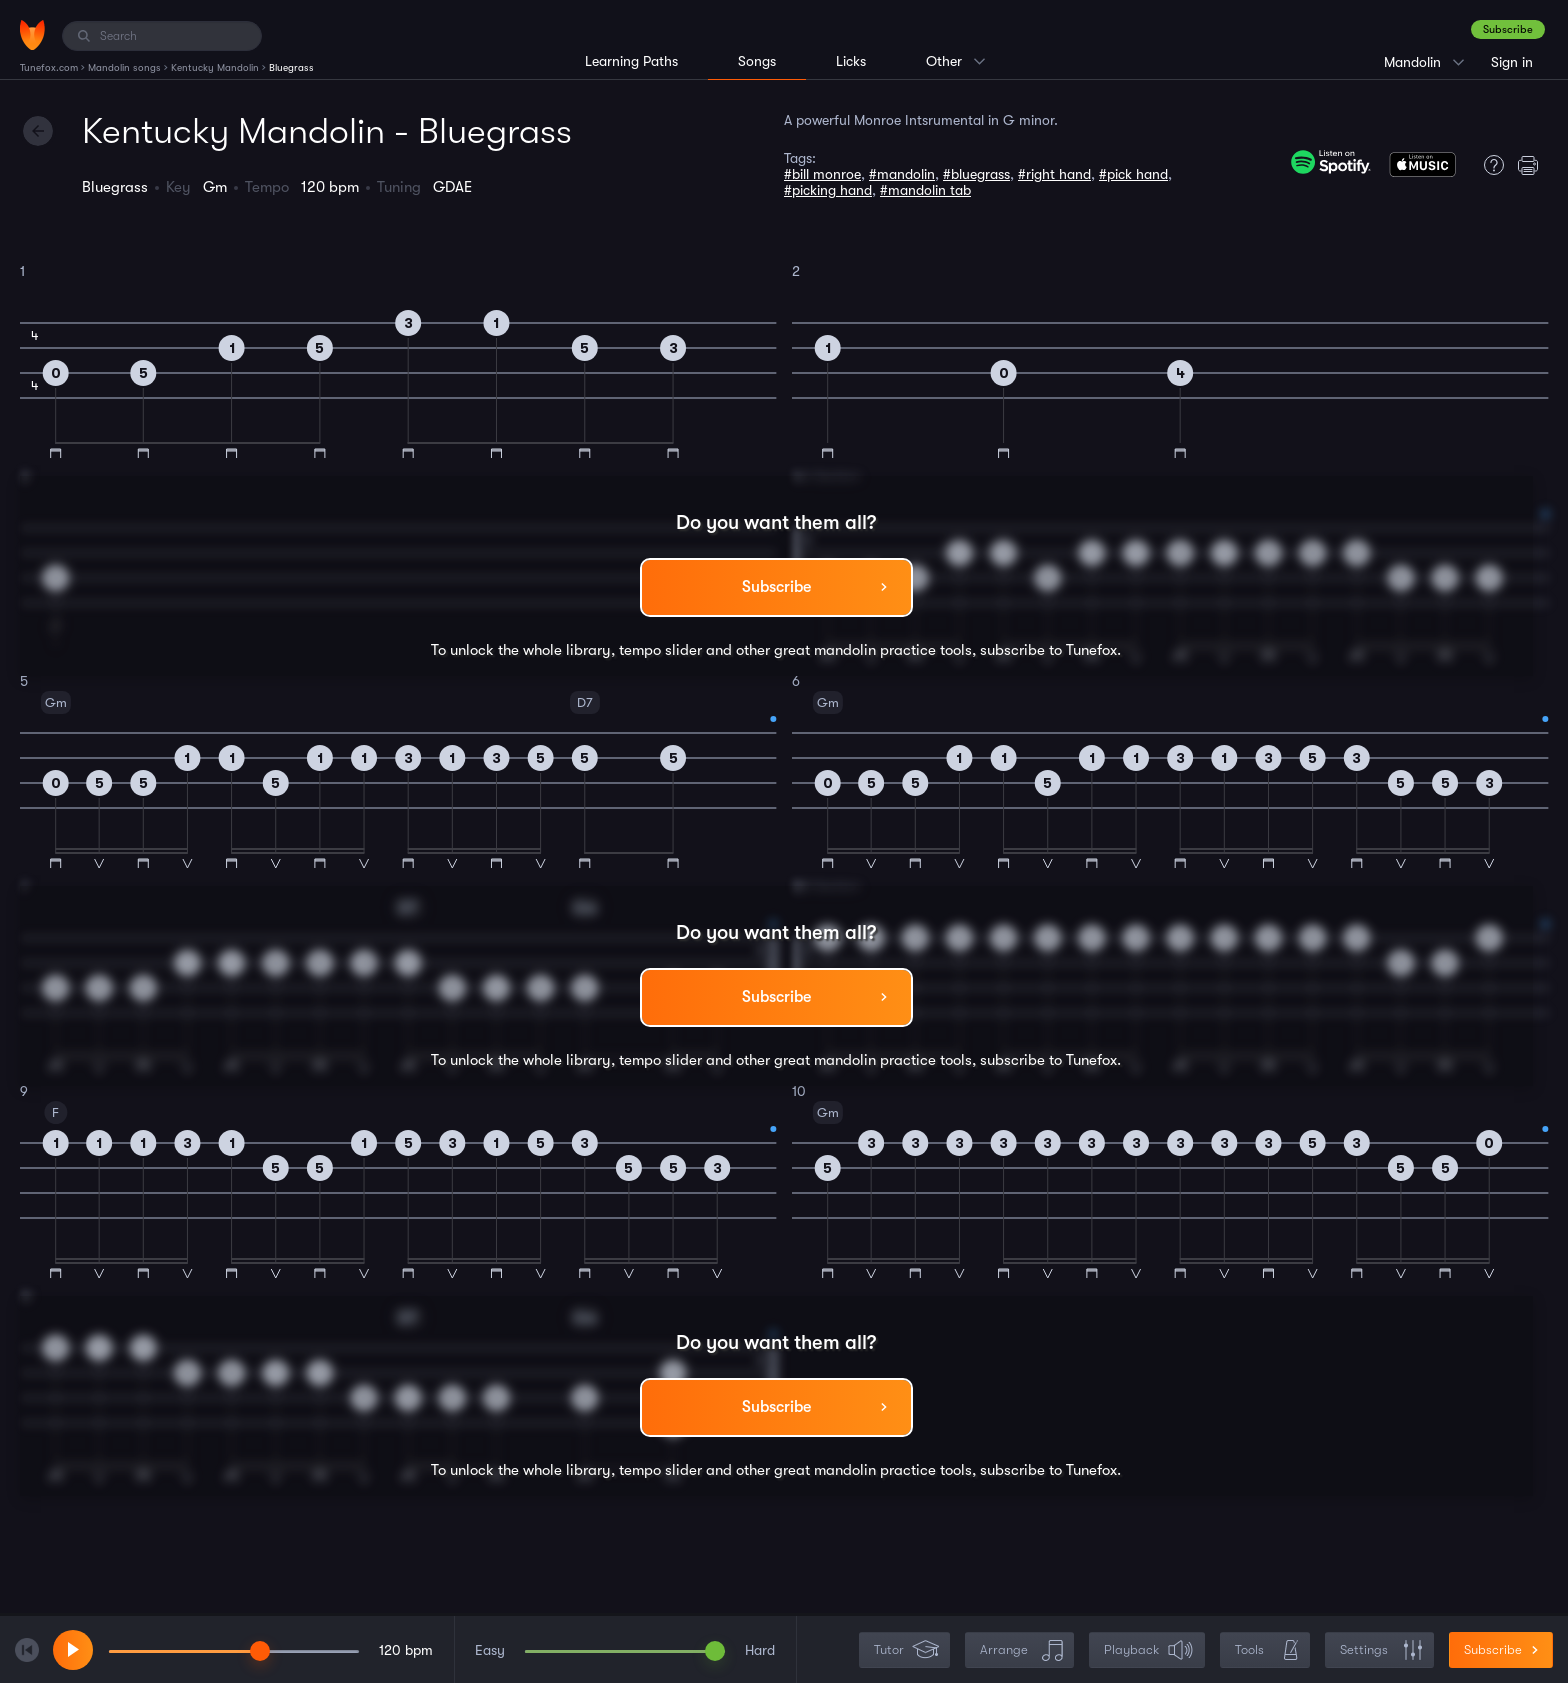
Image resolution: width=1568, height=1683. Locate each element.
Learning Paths (631, 61)
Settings (1381, 1650)
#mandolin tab (925, 190)
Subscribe (1508, 29)
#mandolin (902, 174)
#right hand (1054, 174)
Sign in (1512, 62)
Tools (1267, 1650)
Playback (1149, 1650)
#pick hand (1133, 174)
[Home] (32, 35)
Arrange (1021, 1650)
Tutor (906, 1650)
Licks (851, 61)
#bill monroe (822, 174)
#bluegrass (976, 174)
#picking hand (828, 190)
